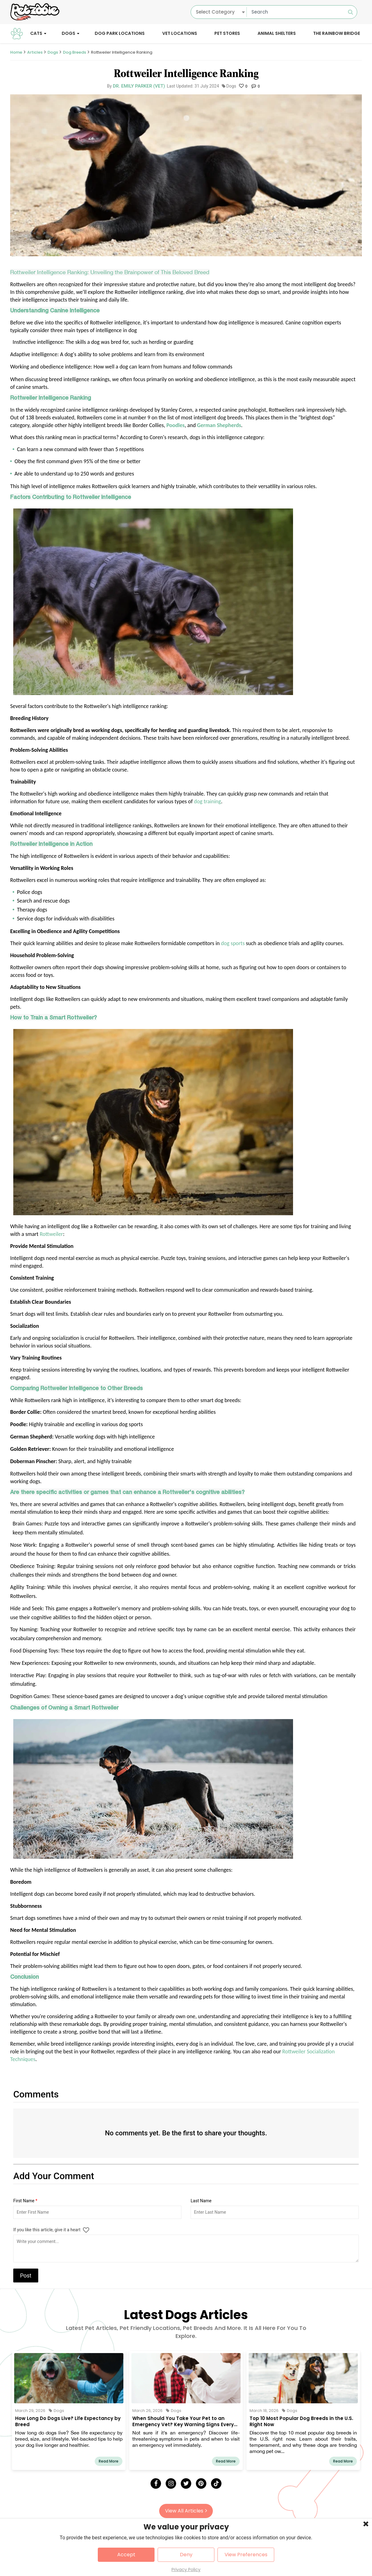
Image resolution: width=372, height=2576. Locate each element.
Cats (36, 33)
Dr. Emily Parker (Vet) (139, 86)
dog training (207, 801)
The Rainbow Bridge (336, 33)
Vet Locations (179, 33)
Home (16, 52)
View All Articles (186, 2510)
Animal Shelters (277, 33)
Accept (126, 2554)
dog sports (233, 943)
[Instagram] (171, 2483)
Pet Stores (227, 33)
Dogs (68, 33)
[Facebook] (156, 2483)
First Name (25, 2200)
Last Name (201, 2200)
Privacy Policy (186, 2569)
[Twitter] (186, 2483)
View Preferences (246, 2554)
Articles (35, 52)
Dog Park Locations (120, 33)
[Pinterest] (201, 2483)
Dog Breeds (74, 52)
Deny (186, 2554)
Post (25, 2275)
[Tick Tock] (216, 2483)
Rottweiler (51, 1234)
